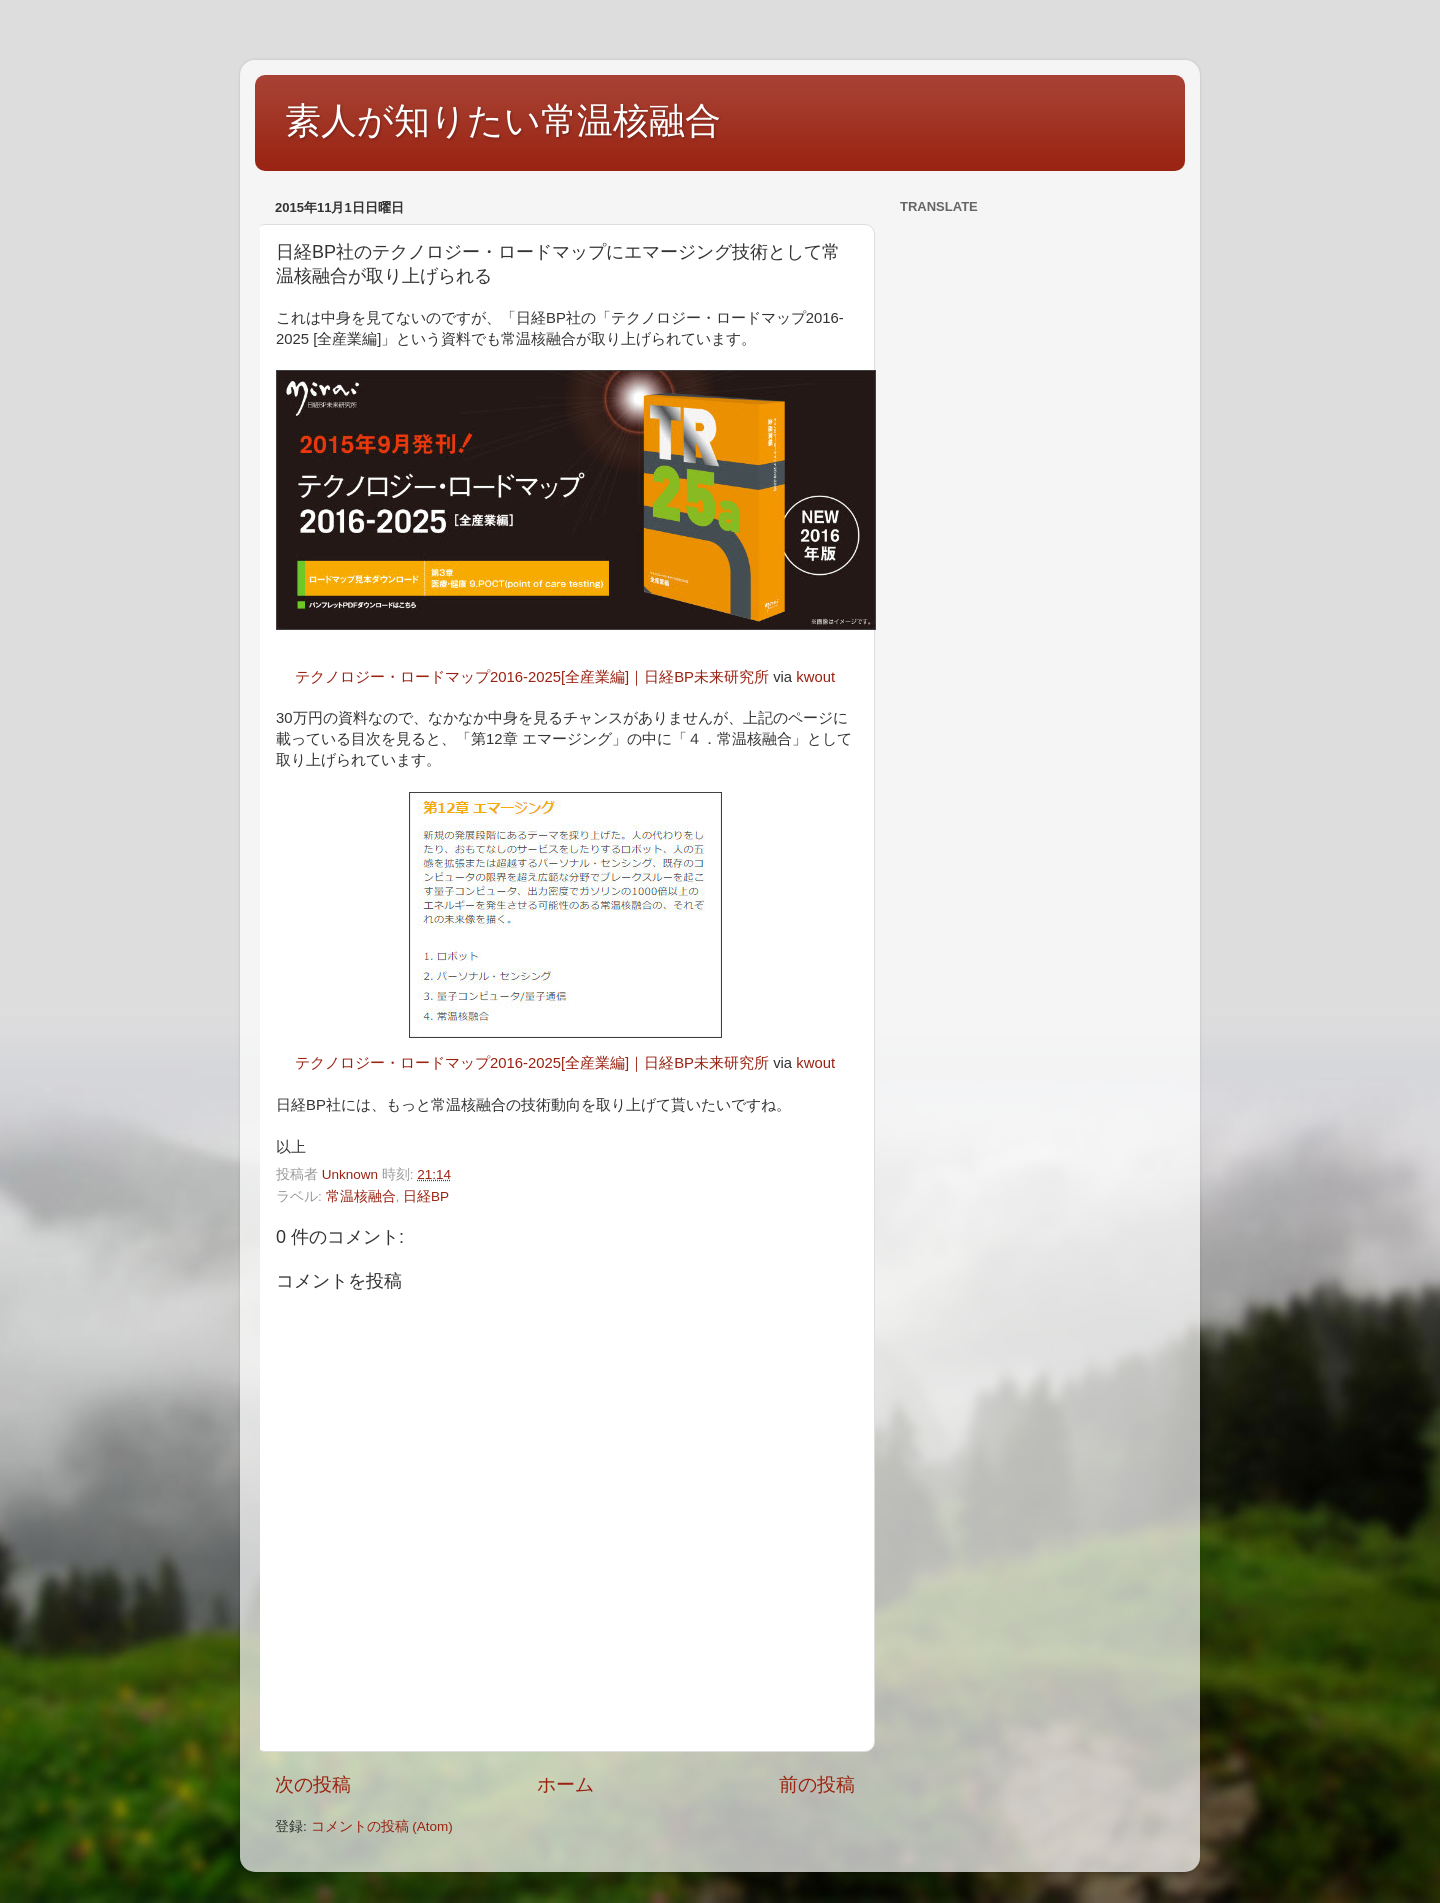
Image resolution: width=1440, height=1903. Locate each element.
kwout (815, 677)
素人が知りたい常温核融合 (503, 120)
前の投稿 (817, 1784)
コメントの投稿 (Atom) (382, 1826)
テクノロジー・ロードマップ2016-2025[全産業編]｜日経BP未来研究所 (532, 677)
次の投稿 (313, 1784)
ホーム (565, 1784)
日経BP (426, 1196)
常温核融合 (361, 1196)
